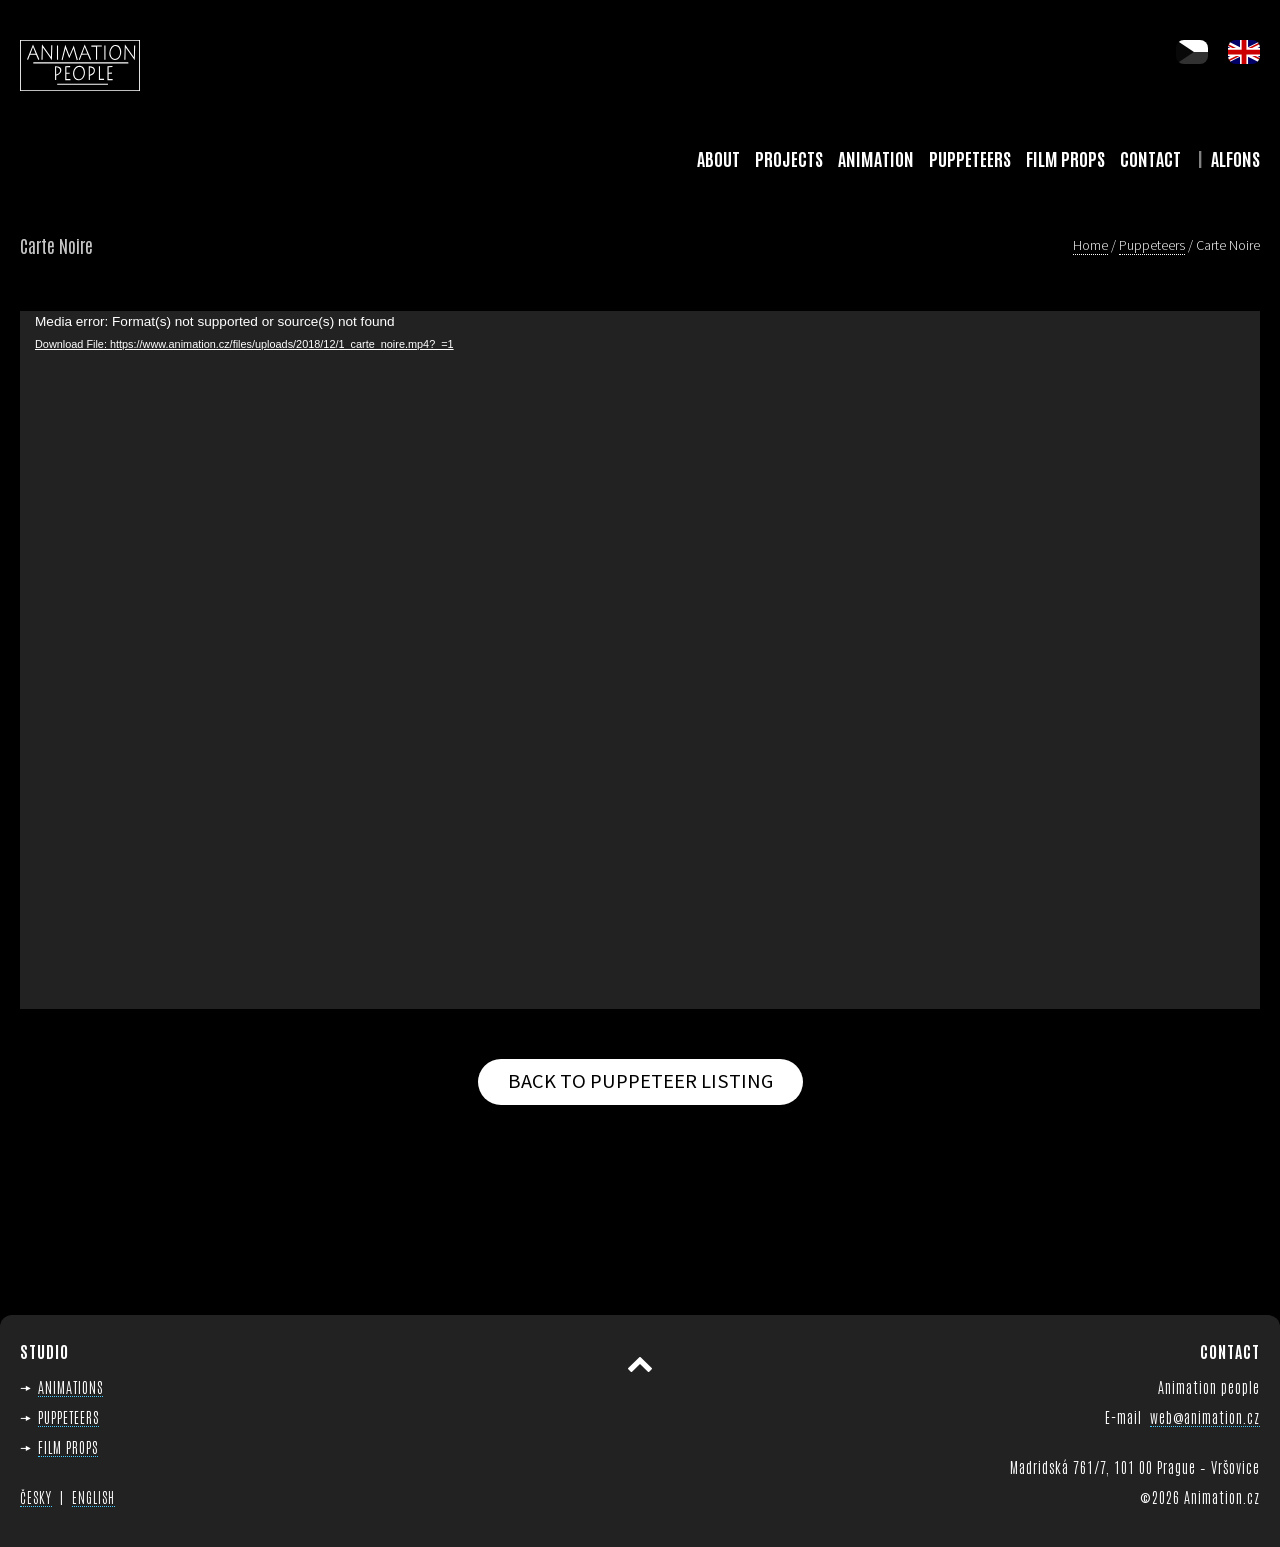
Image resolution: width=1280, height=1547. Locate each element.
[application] (640, 660)
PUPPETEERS (68, 1416)
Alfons (1235, 158)
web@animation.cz (1205, 1416)
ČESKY (36, 1497)
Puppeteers (970, 158)
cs (1192, 52)
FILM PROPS (68, 1446)
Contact (1150, 158)
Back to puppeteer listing (640, 1081)
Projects (789, 158)
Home (1090, 245)
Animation (876, 158)
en (1244, 52)
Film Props (1065, 158)
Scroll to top (640, 1365)
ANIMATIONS (70, 1386)
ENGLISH (93, 1497)
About (718, 158)
